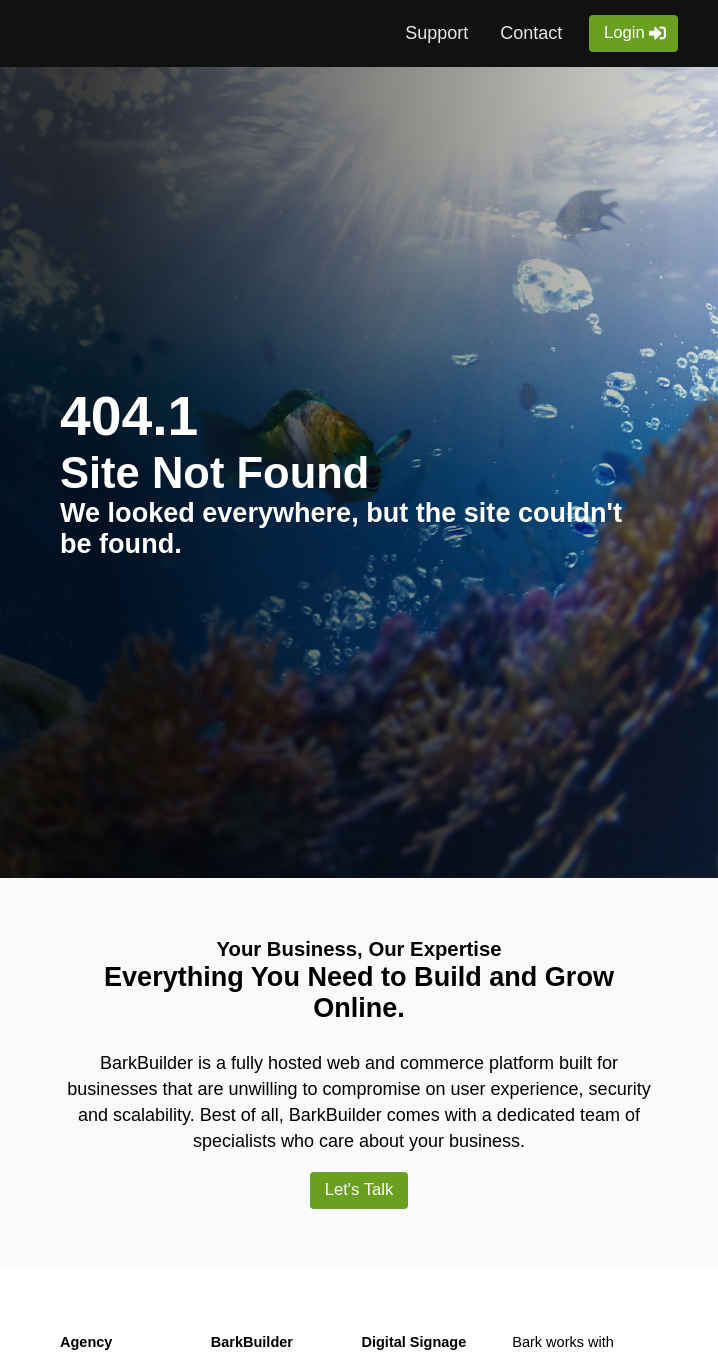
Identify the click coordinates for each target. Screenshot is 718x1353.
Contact (530, 33)
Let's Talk (359, 1190)
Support (435, 33)
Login (623, 32)
